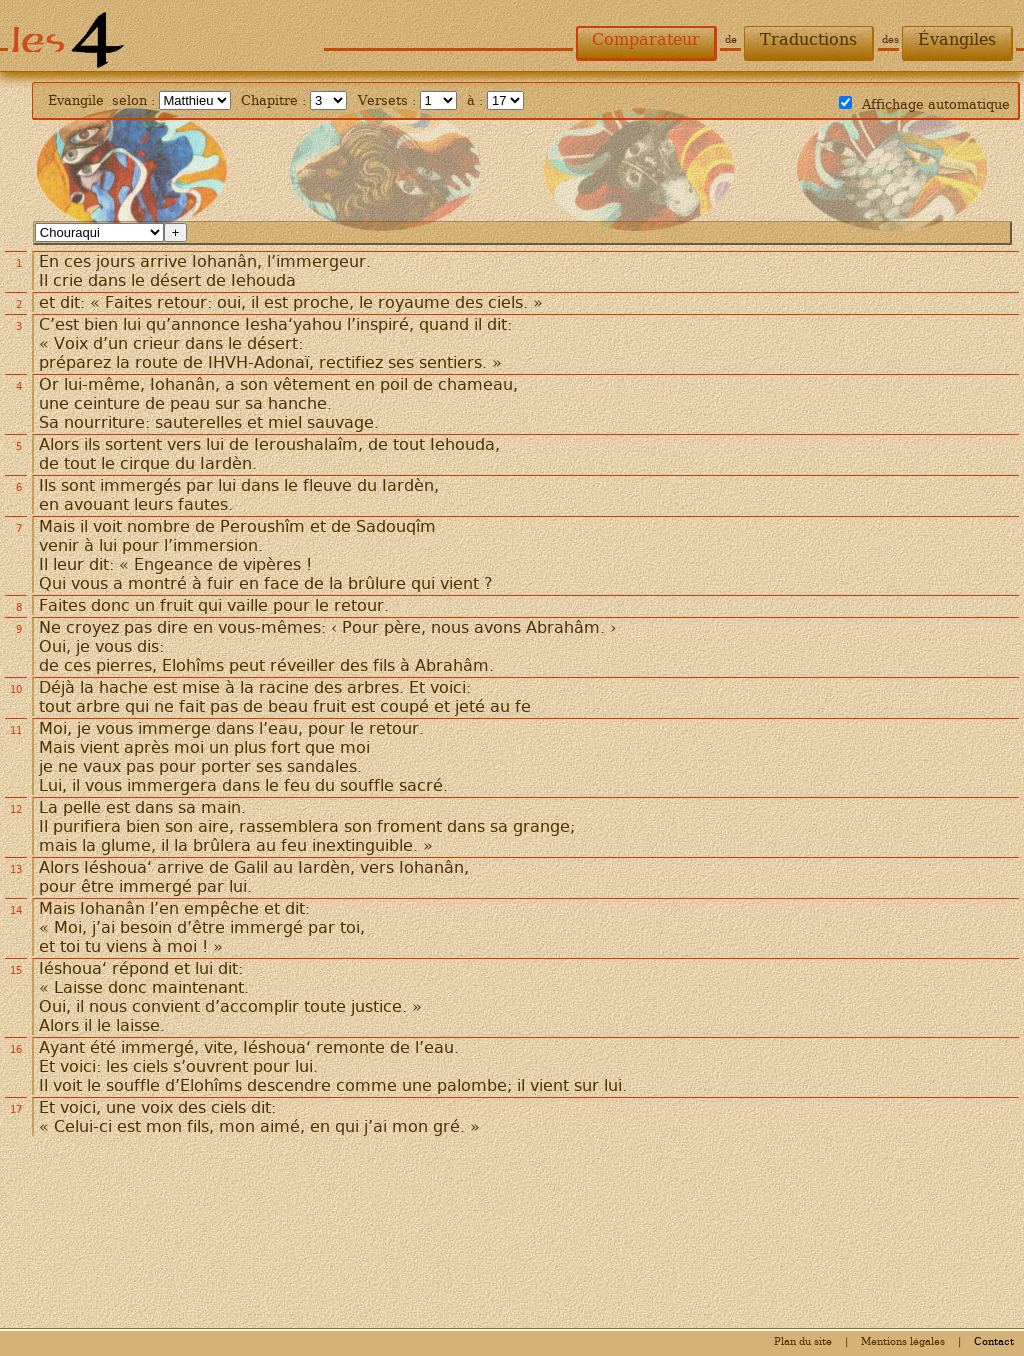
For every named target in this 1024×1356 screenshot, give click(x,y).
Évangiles (957, 39)
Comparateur (646, 39)
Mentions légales (903, 1341)
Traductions (808, 39)
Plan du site (803, 1341)
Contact (994, 1341)
